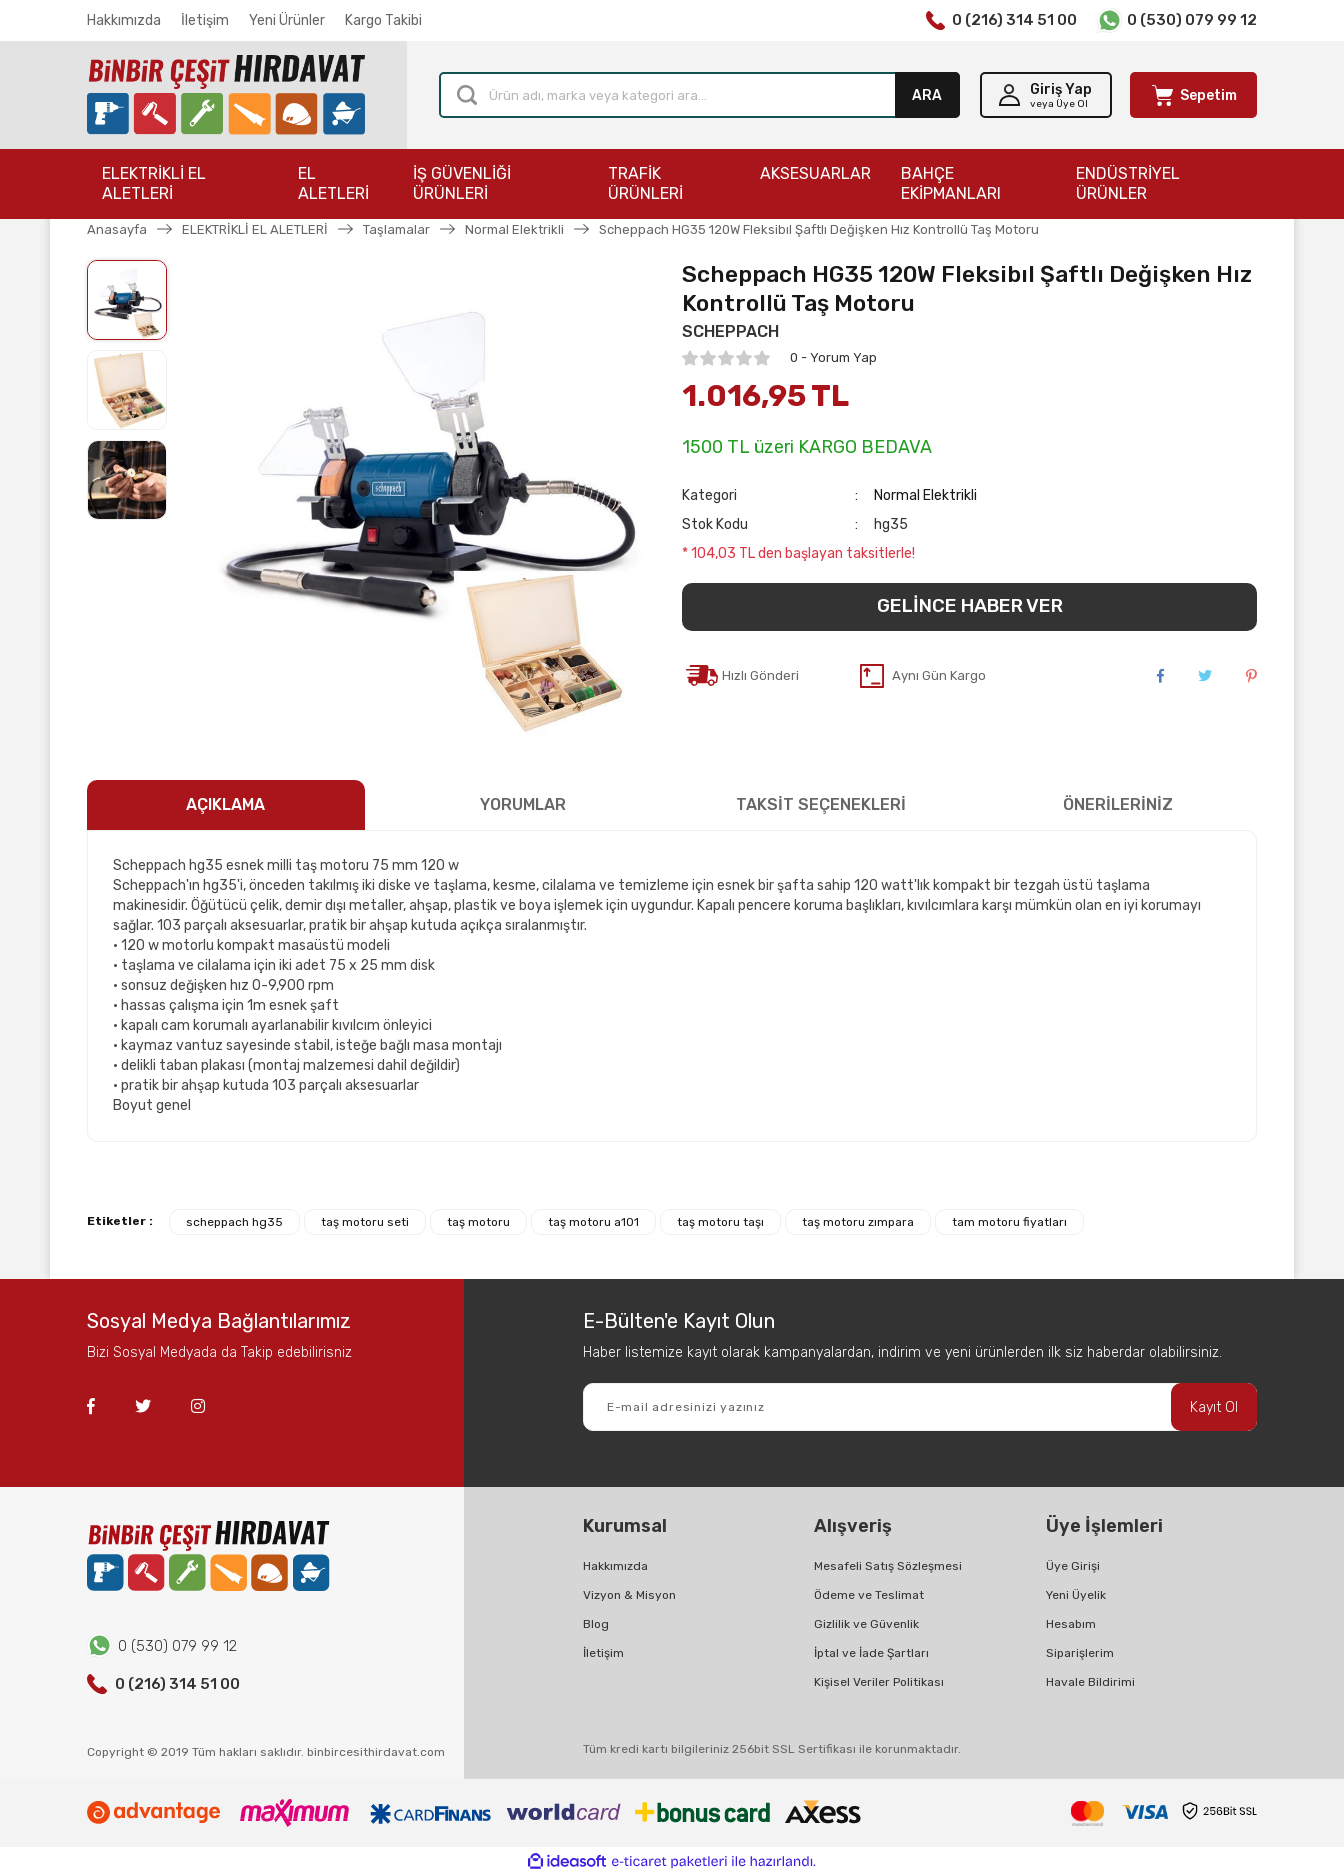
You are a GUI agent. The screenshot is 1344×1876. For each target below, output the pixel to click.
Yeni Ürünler (287, 20)
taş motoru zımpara (858, 1222)
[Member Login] (1046, 95)
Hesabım (1071, 1624)
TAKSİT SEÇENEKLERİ (821, 804)
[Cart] (1193, 95)
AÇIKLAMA (225, 804)
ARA (927, 95)
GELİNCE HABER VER (970, 605)
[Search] (699, 95)
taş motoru (478, 1222)
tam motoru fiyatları (1009, 1222)
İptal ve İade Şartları (871, 1653)
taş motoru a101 (593, 1222)
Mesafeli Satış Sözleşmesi (888, 1566)
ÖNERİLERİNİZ (1118, 804)
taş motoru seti (365, 1222)
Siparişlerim (1080, 1653)
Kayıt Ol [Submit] (1214, 1407)
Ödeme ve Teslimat (869, 1595)
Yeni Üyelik (1076, 1595)
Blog (596, 1624)
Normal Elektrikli (925, 495)
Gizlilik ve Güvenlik (866, 1624)
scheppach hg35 (234, 1222)
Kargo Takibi (383, 20)
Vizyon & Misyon (629, 1595)
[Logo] (226, 95)
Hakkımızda (124, 20)
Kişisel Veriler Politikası (879, 1682)
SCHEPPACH (730, 331)
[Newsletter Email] (920, 1407)
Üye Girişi (1073, 1566)
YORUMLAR (523, 804)
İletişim (205, 20)
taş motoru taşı (720, 1222)
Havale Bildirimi (1090, 1682)
